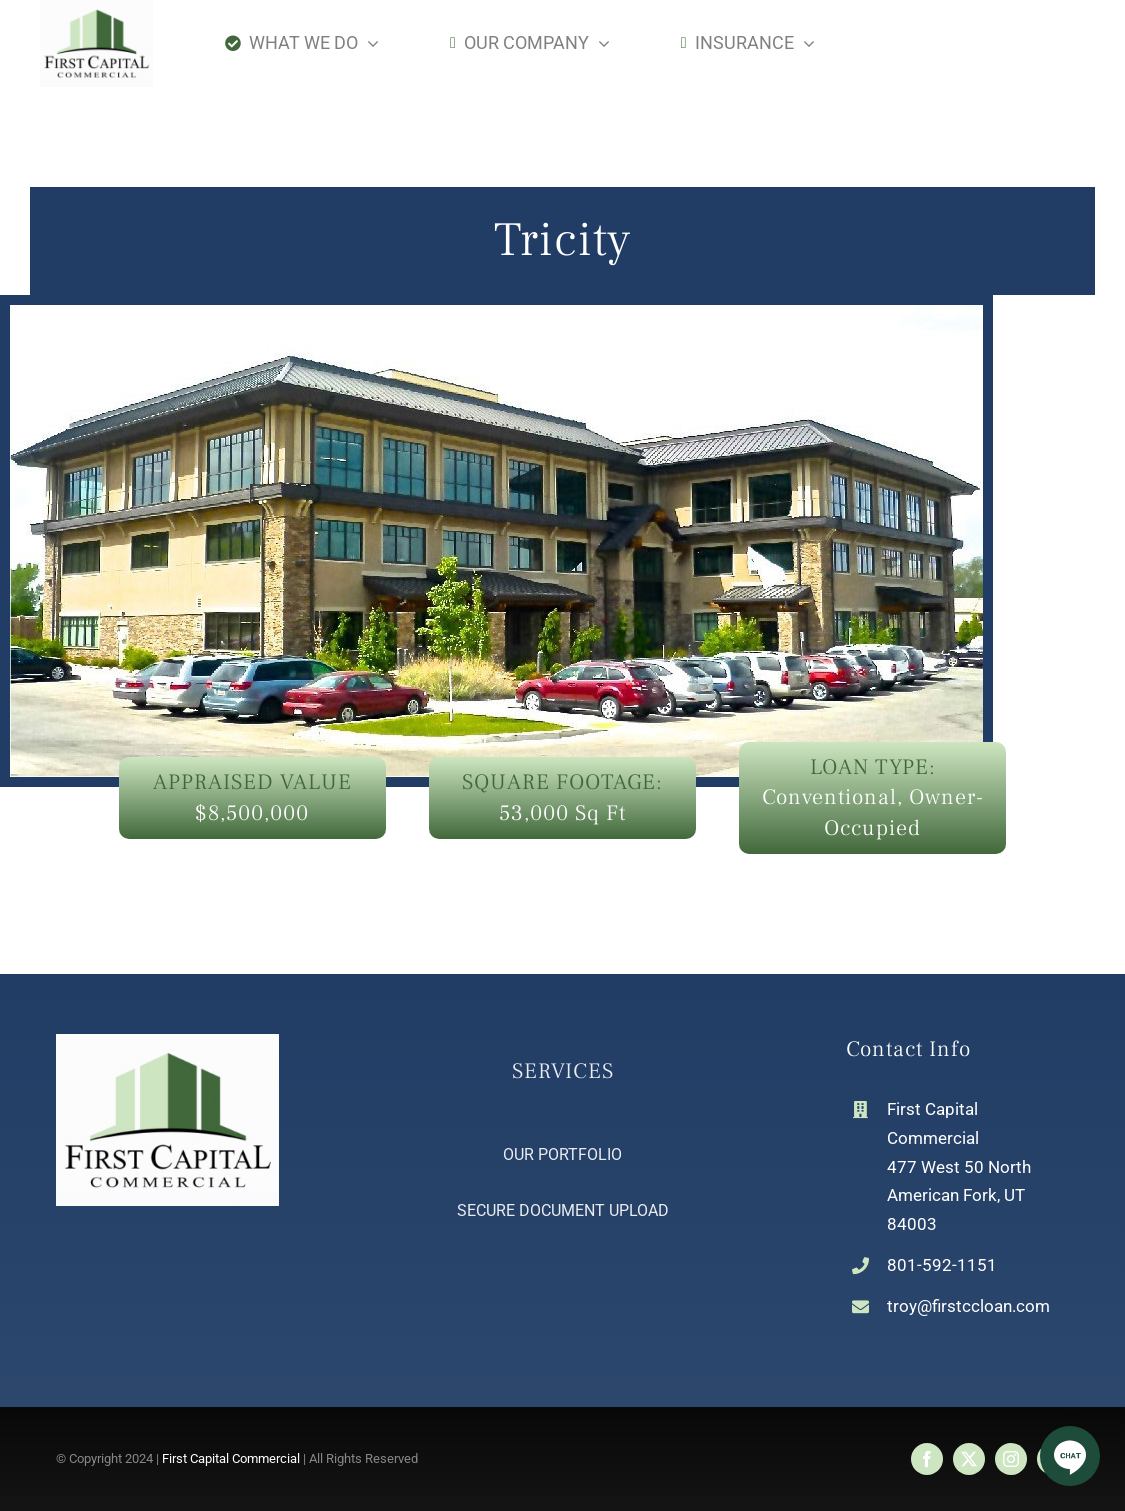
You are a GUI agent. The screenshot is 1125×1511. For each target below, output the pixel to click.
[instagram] (1011, 1459)
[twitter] (969, 1459)
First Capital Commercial (231, 1458)
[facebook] (927, 1459)
